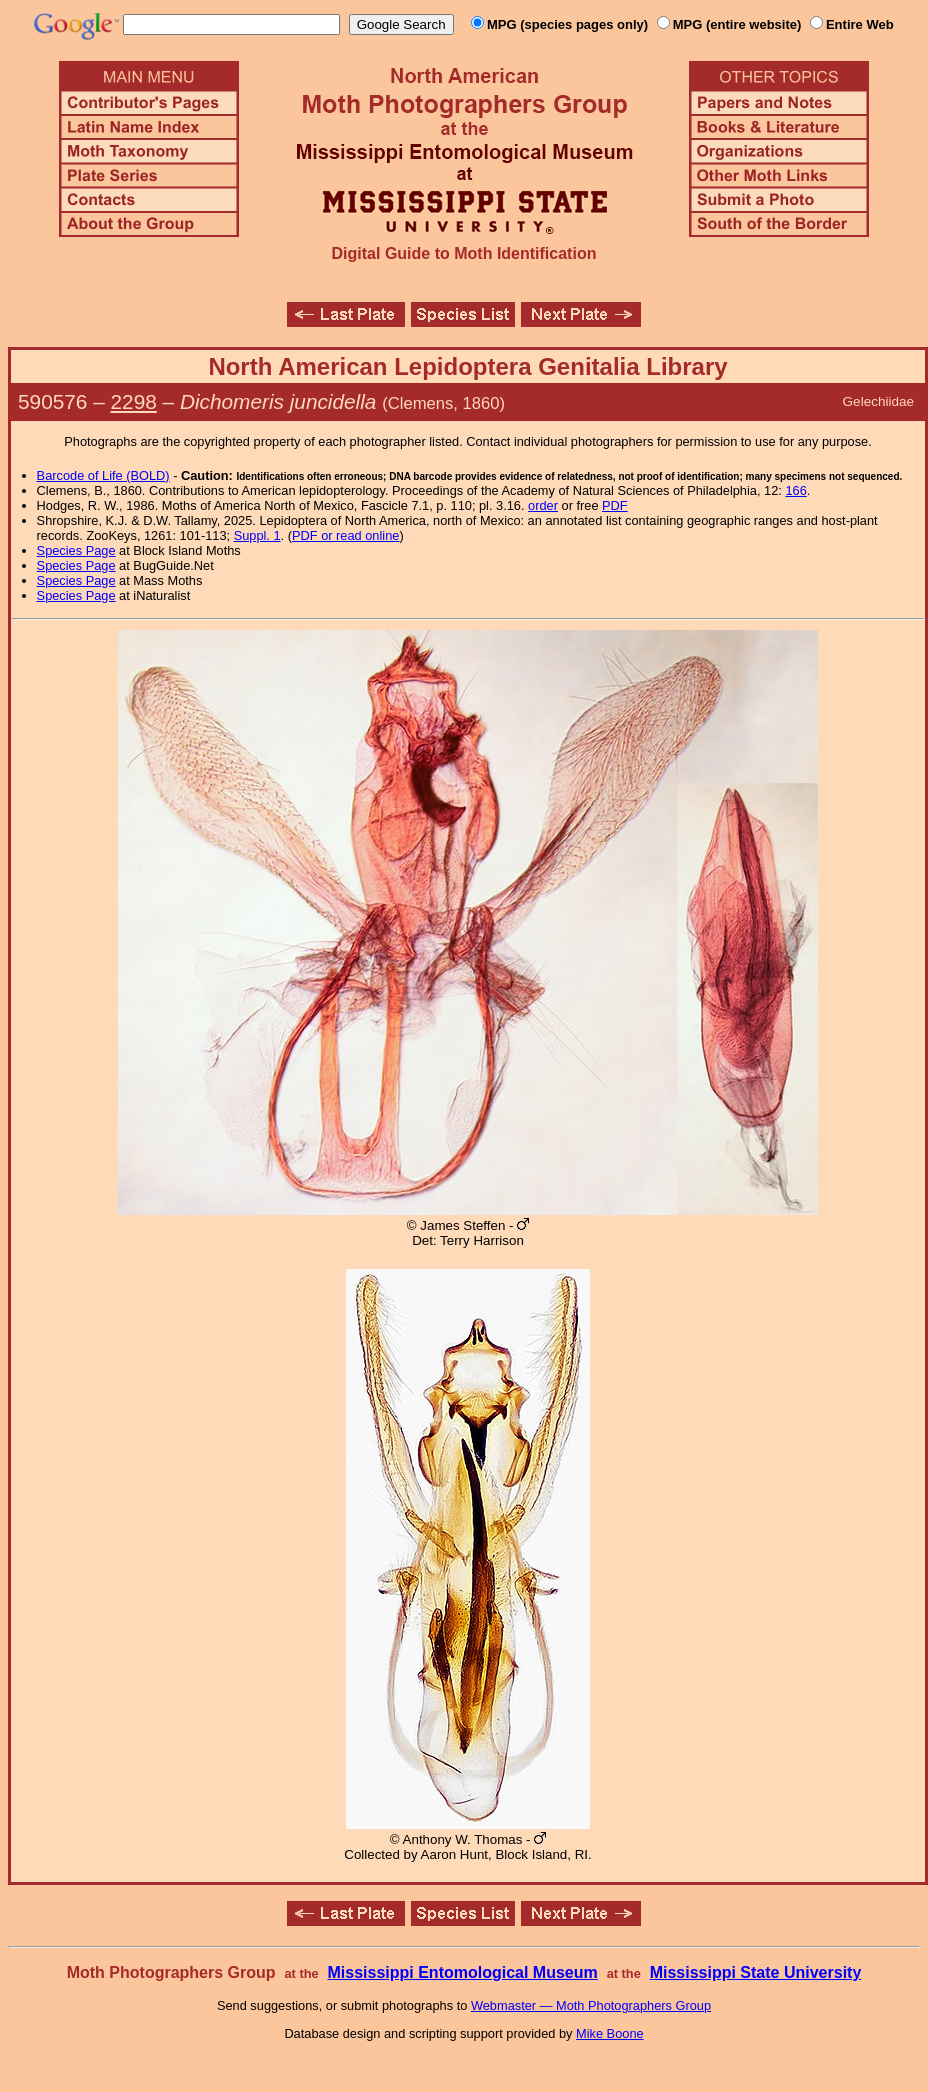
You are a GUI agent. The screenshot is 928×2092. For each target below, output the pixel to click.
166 (795, 490)
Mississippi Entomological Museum (462, 1972)
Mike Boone (610, 2033)
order (543, 505)
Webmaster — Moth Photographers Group (591, 2005)
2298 (134, 401)
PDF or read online (345, 535)
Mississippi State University (756, 1972)
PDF (615, 505)
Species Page (76, 550)
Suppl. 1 (257, 535)
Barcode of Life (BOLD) (103, 475)
